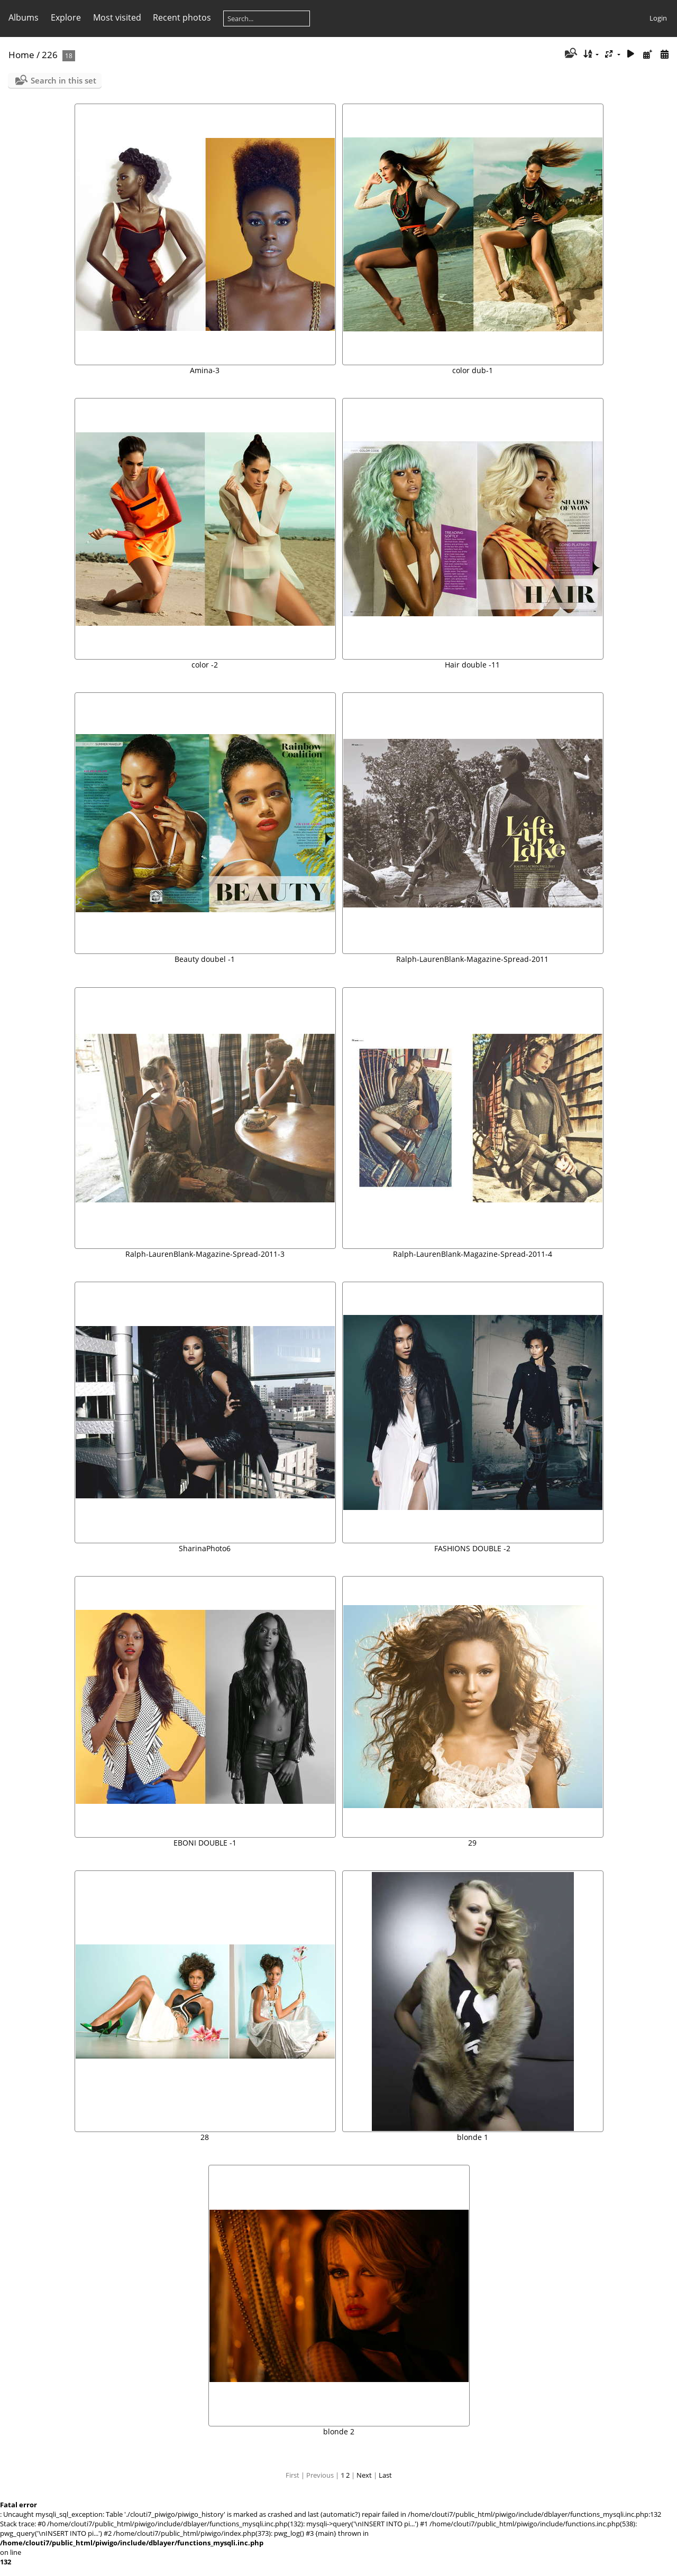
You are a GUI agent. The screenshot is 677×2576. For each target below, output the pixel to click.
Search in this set (63, 80)
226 (50, 55)
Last (385, 2475)
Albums (23, 17)
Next (364, 2475)
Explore (66, 17)
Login (658, 18)
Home (21, 55)
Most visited (117, 17)
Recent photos (182, 17)
